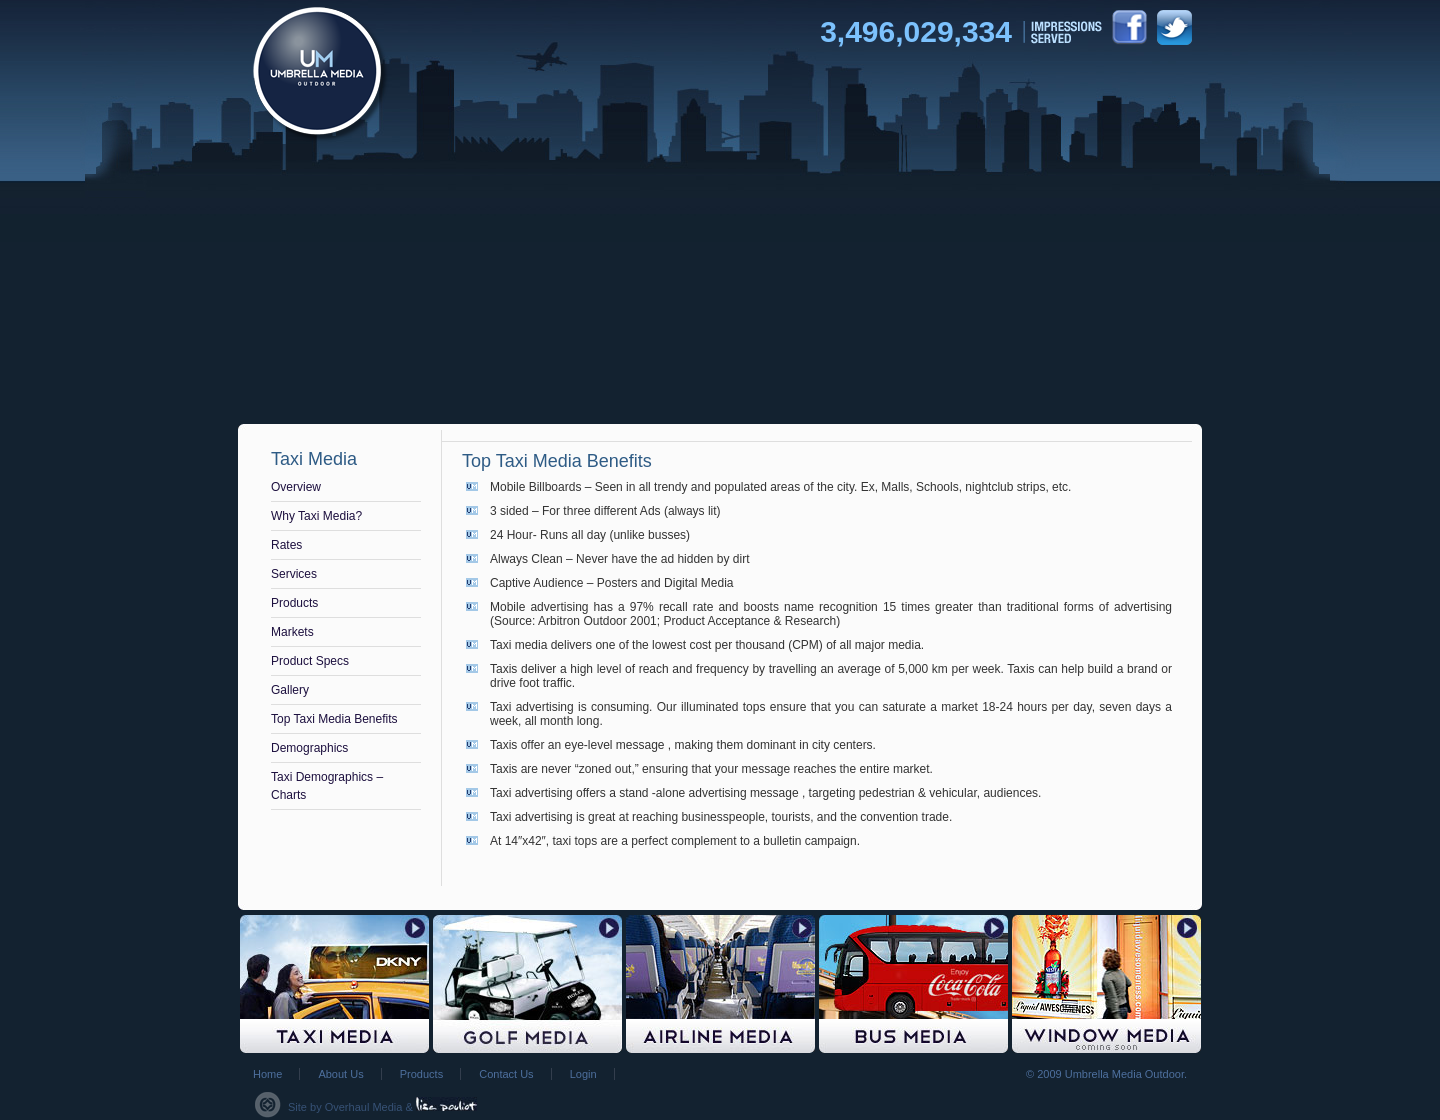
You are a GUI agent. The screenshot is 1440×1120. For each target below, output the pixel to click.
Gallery (290, 690)
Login (583, 1074)
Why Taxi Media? (316, 516)
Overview (296, 487)
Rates (286, 545)
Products (294, 603)
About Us (340, 1074)
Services (294, 574)
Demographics (309, 748)
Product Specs (310, 661)
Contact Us (506, 1074)
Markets (292, 632)
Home (267, 1074)
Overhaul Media (364, 1107)
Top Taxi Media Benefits (334, 719)
